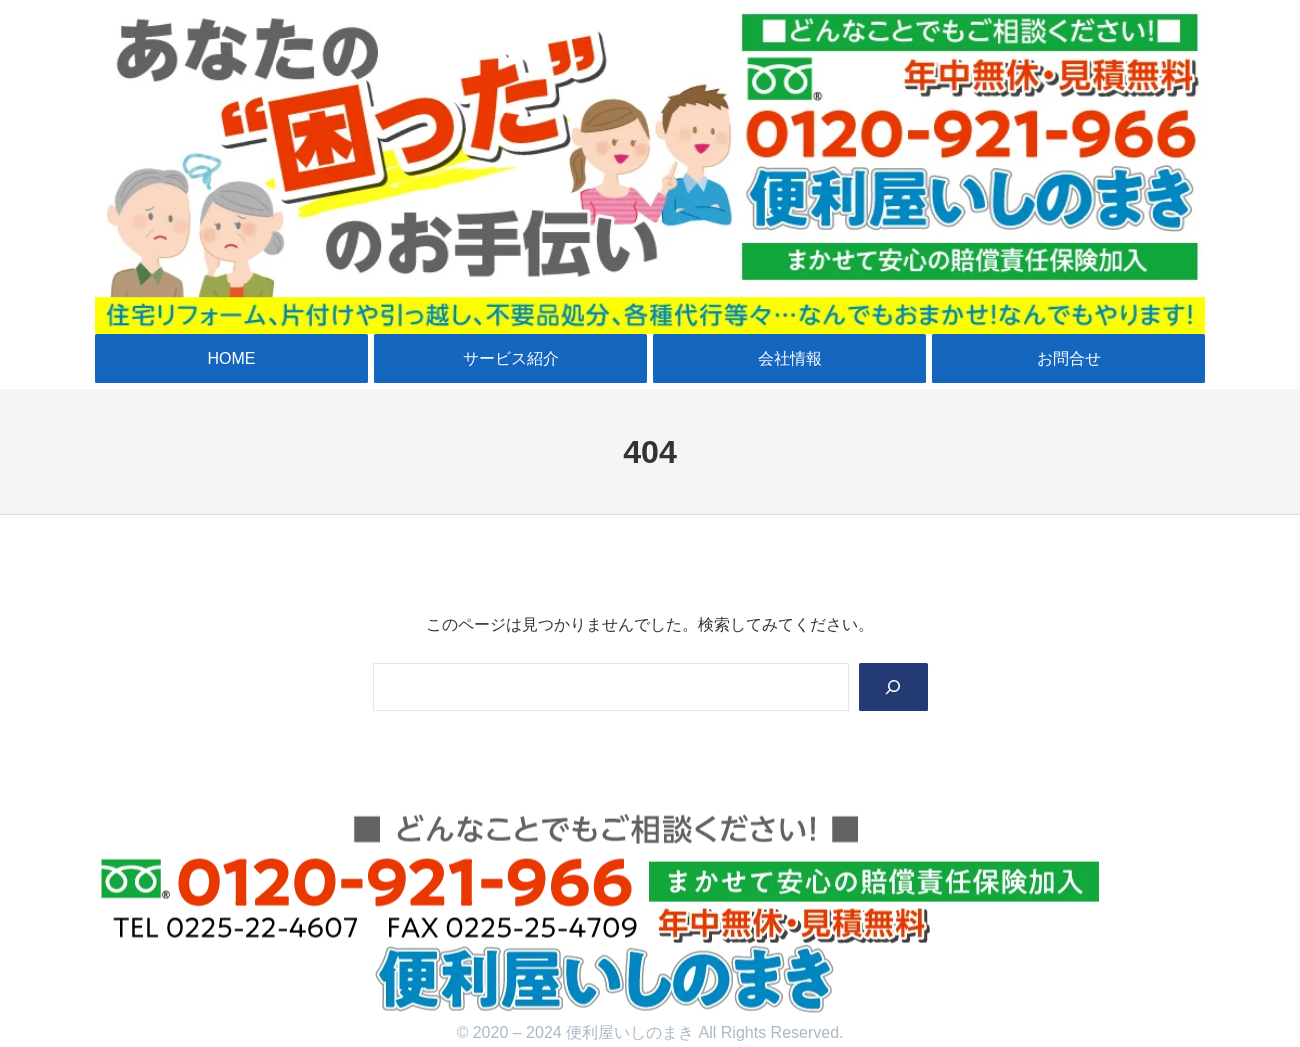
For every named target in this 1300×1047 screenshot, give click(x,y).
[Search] (892, 687)
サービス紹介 (511, 358)
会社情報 (790, 358)
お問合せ (1069, 358)
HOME (232, 358)
